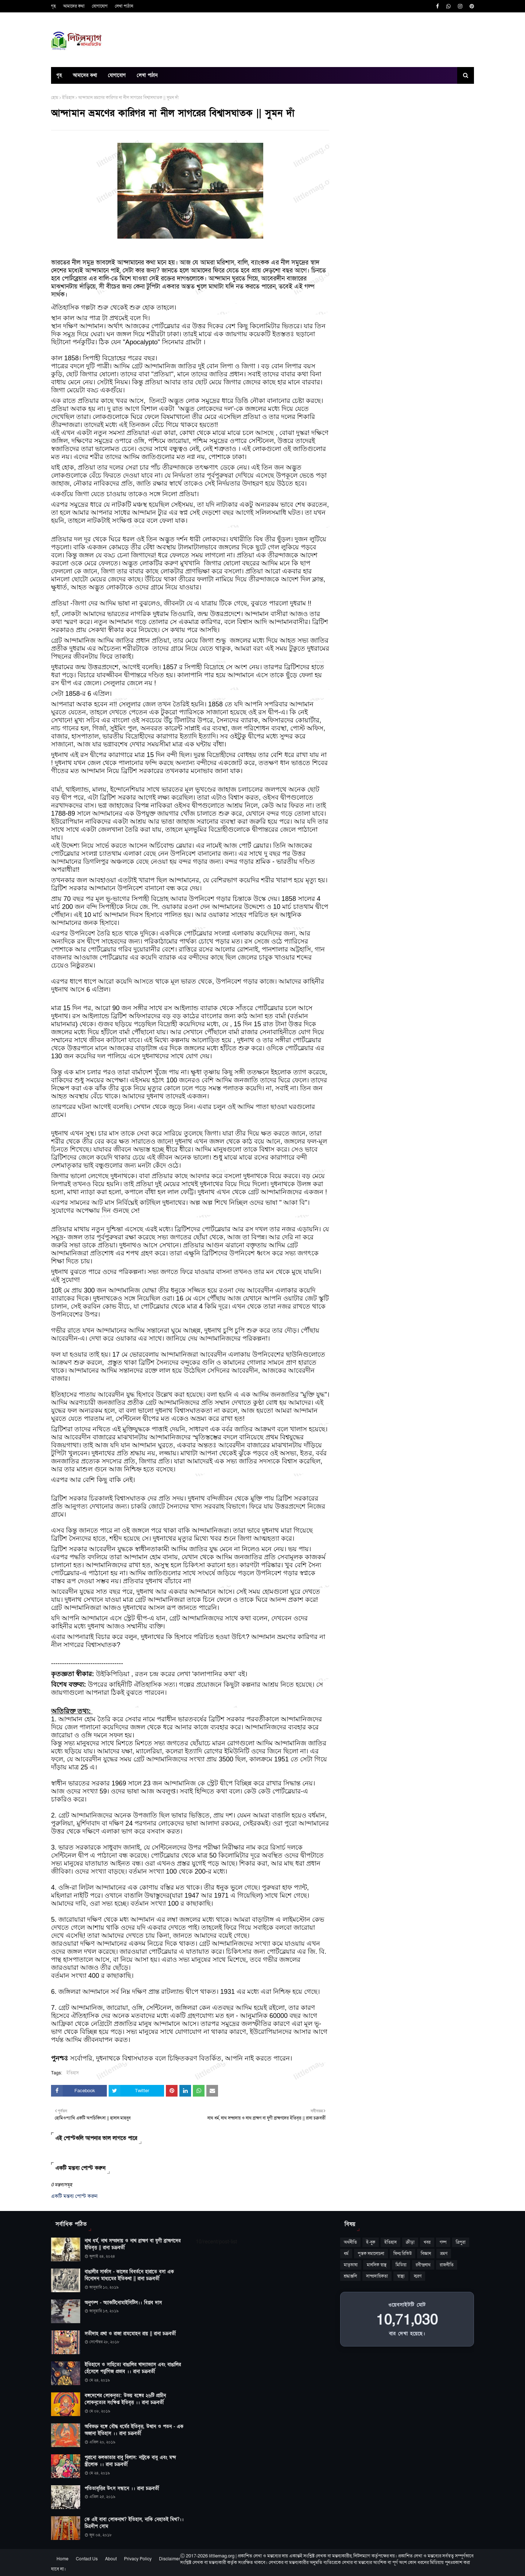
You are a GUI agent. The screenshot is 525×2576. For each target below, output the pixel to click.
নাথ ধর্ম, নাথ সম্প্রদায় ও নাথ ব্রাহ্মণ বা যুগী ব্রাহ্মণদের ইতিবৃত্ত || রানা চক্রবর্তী (132, 2244)
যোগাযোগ (100, 6)
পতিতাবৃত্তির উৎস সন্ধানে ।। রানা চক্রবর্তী (122, 2488)
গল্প (443, 2242)
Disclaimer (169, 2559)
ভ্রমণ (443, 2254)
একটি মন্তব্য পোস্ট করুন (74, 2196)
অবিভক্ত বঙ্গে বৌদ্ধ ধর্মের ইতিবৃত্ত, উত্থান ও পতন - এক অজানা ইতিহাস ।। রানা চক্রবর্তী (134, 2430)
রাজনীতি (447, 2265)
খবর (427, 2242)
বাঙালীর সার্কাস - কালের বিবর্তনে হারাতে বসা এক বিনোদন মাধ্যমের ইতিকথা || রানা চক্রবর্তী (129, 2275)
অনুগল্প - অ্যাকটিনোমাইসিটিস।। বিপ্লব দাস (123, 2302)
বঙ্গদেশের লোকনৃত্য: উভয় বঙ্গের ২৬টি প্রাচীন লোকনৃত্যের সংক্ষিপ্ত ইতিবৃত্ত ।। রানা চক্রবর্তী (125, 2399)
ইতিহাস (68, 98)
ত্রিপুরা (461, 2242)
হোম (54, 98)
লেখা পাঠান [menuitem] (147, 75)
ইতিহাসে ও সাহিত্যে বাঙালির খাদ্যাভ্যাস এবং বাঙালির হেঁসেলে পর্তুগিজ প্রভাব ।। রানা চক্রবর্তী (133, 2368)
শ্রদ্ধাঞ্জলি (350, 2276)
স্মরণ (417, 2276)
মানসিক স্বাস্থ (376, 2265)
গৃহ (53, 6)
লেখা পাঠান (124, 6)
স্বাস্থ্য (401, 2276)
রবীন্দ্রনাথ (423, 2265)
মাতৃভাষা (351, 2265)
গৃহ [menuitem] (59, 75)
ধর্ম (346, 2254)
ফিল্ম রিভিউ (402, 2254)
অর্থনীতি (350, 2242)
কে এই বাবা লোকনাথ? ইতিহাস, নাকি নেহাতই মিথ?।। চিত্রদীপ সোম (134, 2523)
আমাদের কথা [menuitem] (85, 75)
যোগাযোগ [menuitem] (117, 75)
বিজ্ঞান (426, 2254)
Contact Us (87, 2559)
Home (63, 2559)
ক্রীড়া (410, 2242)
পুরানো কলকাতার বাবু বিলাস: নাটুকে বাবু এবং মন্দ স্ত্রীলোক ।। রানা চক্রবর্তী (130, 2461)
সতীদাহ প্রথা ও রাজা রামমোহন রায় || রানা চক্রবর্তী (130, 2333)
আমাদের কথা (74, 6)
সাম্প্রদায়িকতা (377, 2276)
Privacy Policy (138, 2559)
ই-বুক (370, 2242)
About (111, 2559)
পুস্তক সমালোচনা (371, 2254)
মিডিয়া (401, 2265)
